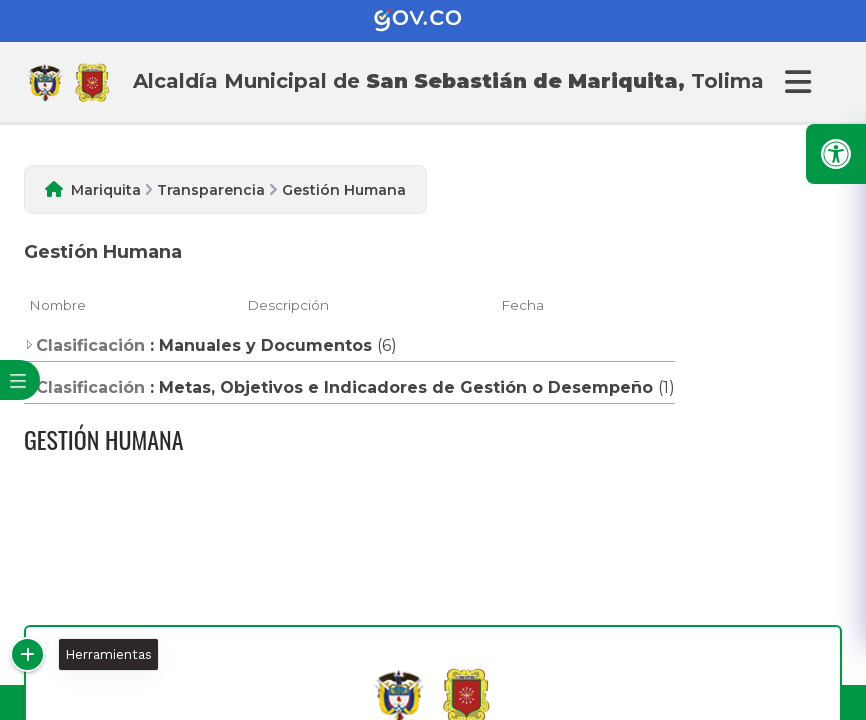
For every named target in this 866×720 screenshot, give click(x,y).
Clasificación (84, 345)
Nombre (57, 305)
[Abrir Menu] (795, 82)
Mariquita (106, 190)
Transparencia (211, 190)
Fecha (522, 305)
